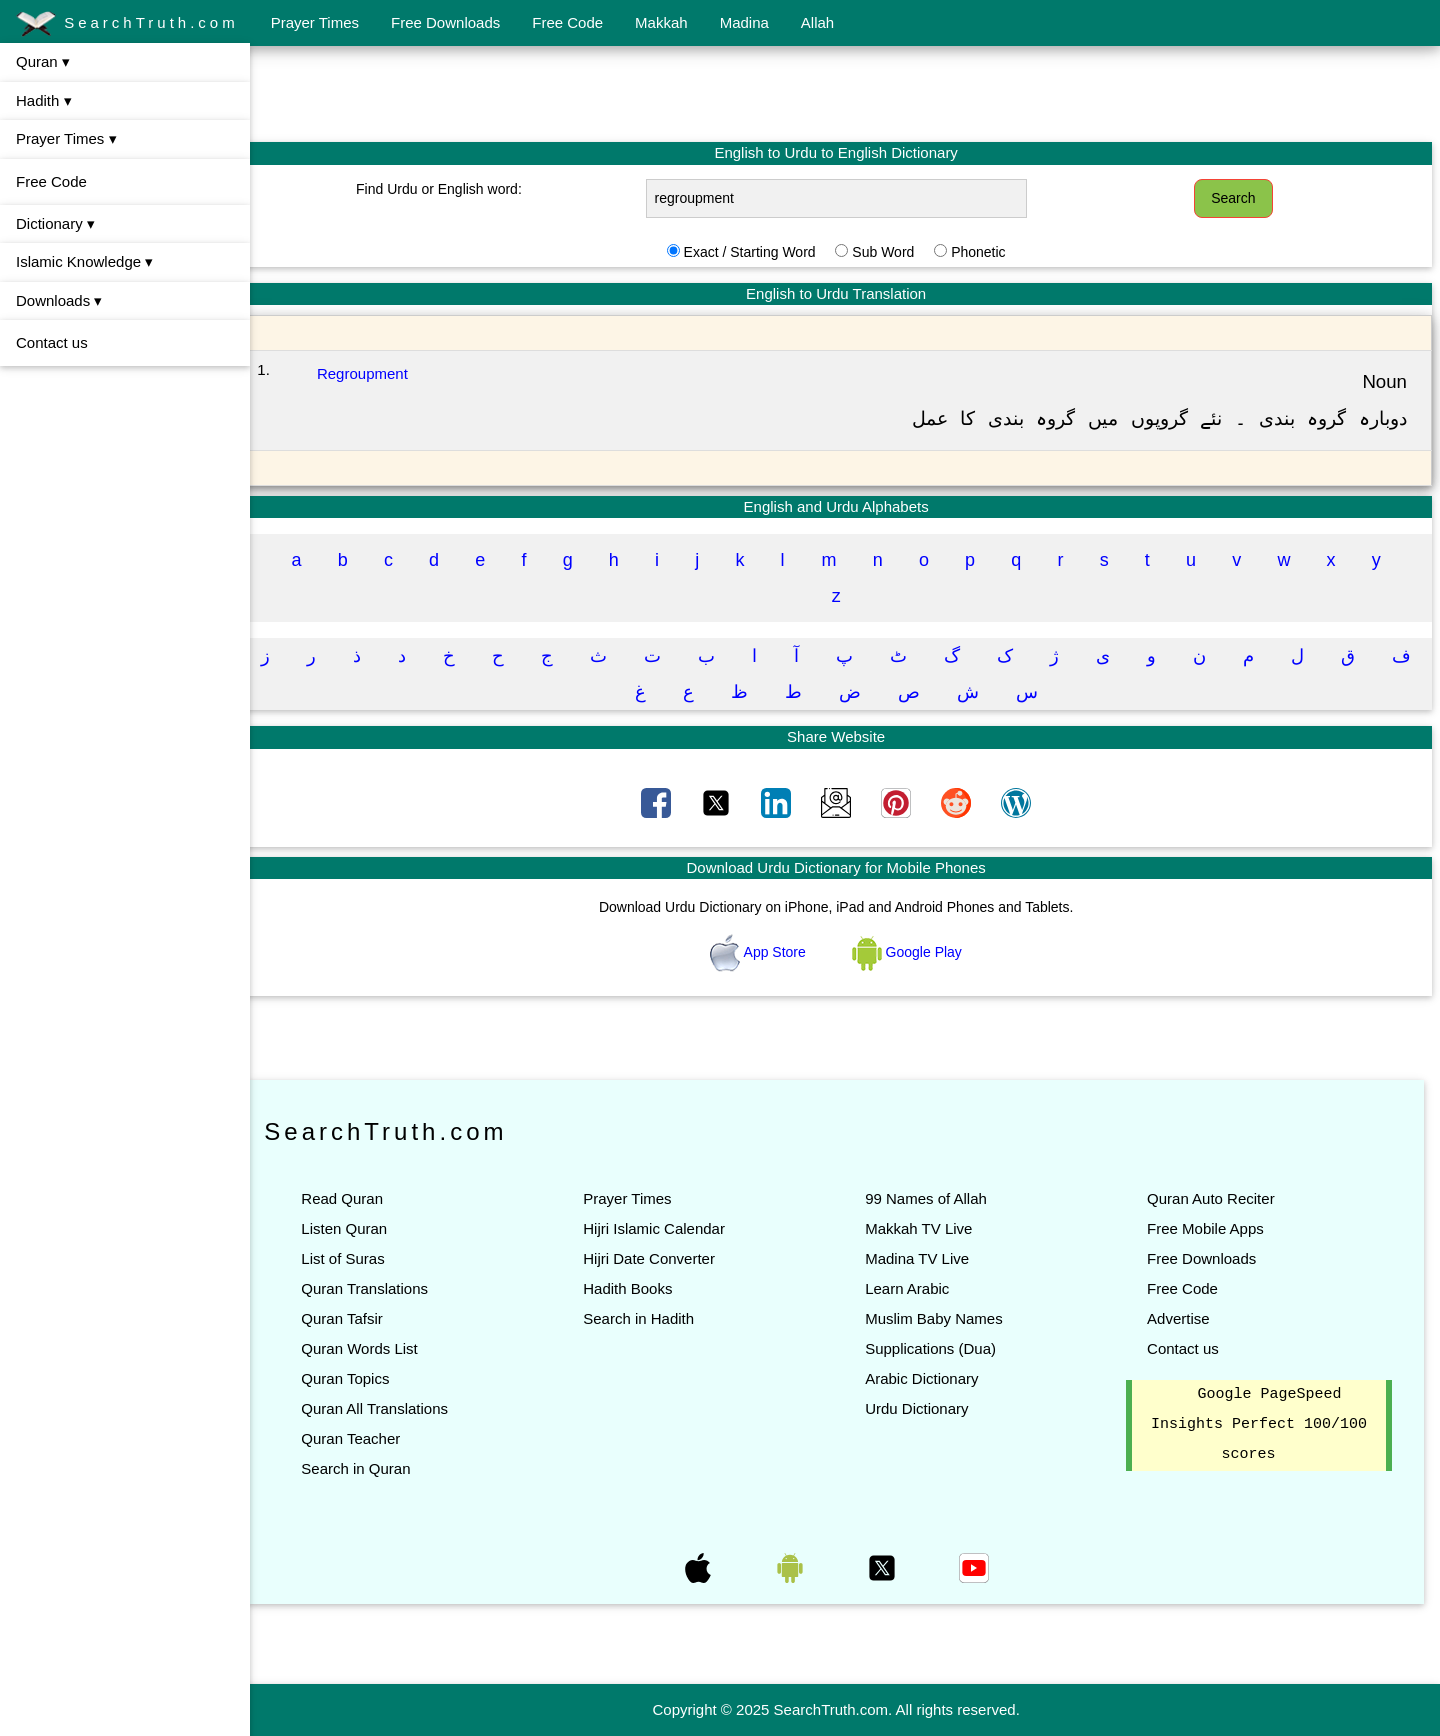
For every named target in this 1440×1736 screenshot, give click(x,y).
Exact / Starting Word (758, 252)
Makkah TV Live (927, 1228)
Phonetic (987, 252)
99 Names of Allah (935, 1198)
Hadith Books (640, 1288)
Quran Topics (363, 1378)
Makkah (661, 22)
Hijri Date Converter (662, 1258)
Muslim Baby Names (943, 1318)
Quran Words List (377, 1348)
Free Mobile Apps (1209, 1228)
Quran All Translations (392, 1408)
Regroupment (379, 373)
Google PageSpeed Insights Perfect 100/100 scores (1261, 1425)
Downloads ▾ (59, 300)
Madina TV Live (926, 1258)
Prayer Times (315, 22)
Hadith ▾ (44, 100)
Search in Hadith (651, 1318)
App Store (768, 952)
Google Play (916, 952)
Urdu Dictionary (925, 1408)
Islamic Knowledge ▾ (84, 261)
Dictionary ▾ (55, 223)
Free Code (567, 22)
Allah (817, 22)
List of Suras (360, 1258)
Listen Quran (362, 1228)
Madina (744, 22)
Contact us (52, 342)
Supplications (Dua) (939, 1348)
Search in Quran (373, 1468)
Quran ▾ (43, 61)
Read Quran (360, 1198)
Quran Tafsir (359, 1318)
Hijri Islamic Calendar (667, 1228)
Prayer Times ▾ (66, 138)
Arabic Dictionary (930, 1378)
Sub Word (892, 252)
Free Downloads (445, 22)
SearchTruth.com (127, 24)
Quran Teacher (368, 1438)
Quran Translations (382, 1288)
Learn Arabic (916, 1288)
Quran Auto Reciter (1215, 1198)
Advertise (1182, 1318)
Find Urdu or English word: (454, 189)
